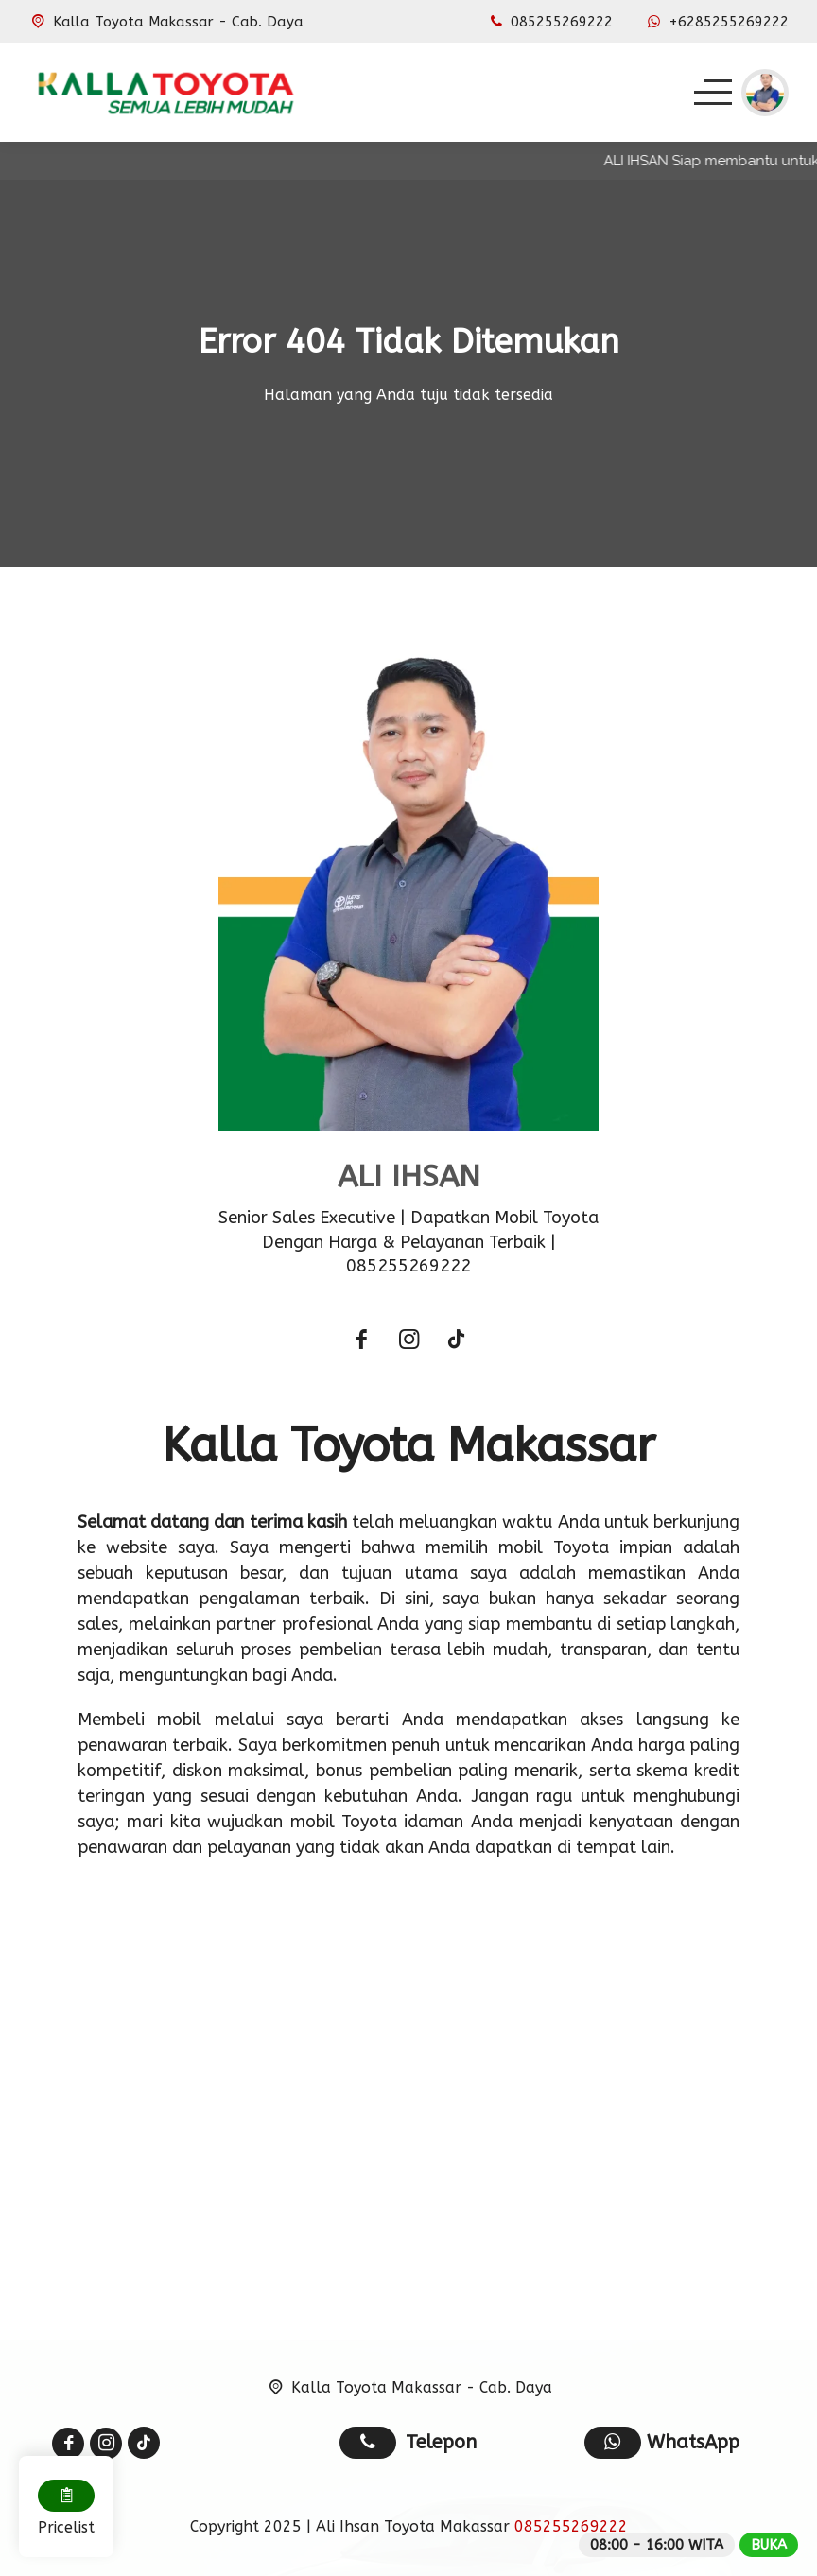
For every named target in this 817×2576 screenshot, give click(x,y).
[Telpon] (549, 21)
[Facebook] (361, 1342)
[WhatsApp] (716, 21)
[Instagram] (408, 1342)
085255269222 (571, 2526)
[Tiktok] (455, 1342)
